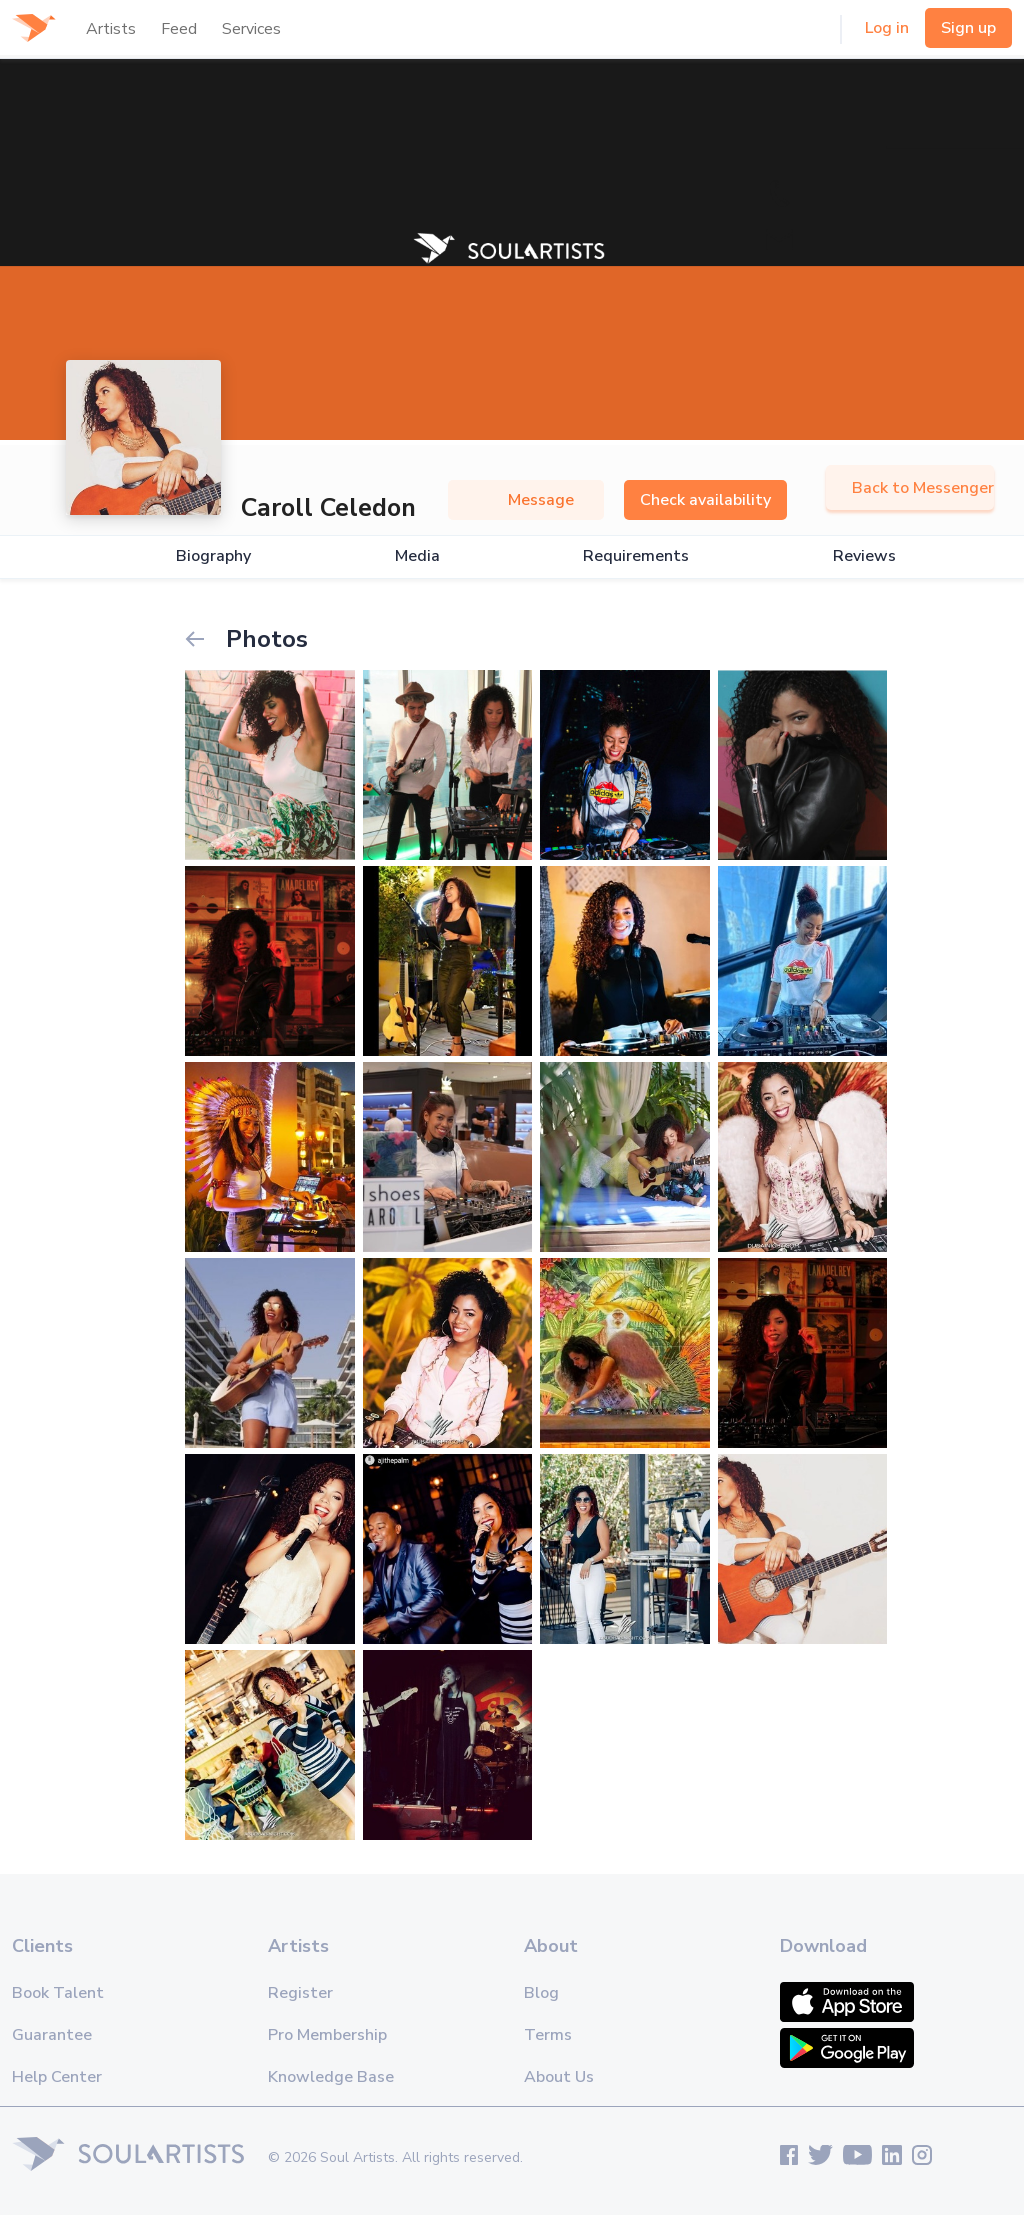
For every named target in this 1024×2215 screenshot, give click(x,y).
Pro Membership (327, 2035)
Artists (111, 29)
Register (300, 1993)
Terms (548, 2035)
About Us (559, 2077)
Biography (213, 556)
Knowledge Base (331, 2077)
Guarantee (52, 2035)
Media (417, 556)
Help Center (57, 2077)
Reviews (864, 556)
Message (526, 500)
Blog (541, 1993)
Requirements (636, 556)
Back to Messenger (910, 488)
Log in (887, 28)
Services (251, 29)
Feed (179, 29)
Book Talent (58, 1993)
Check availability (705, 500)
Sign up (968, 28)
